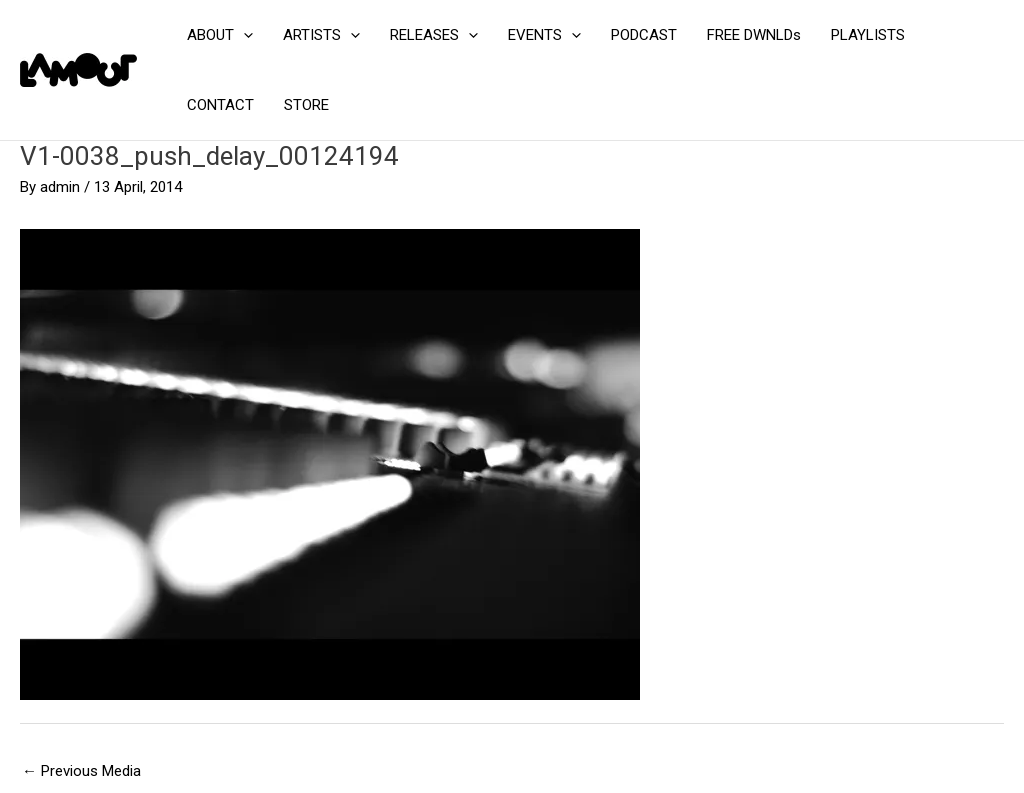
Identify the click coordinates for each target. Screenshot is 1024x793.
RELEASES (434, 35)
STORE (306, 105)
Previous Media (81, 771)
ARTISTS (321, 35)
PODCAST (644, 35)
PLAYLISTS (868, 35)
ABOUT (220, 35)
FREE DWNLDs (754, 35)
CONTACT (220, 105)
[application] (243, 35)
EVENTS (544, 35)
